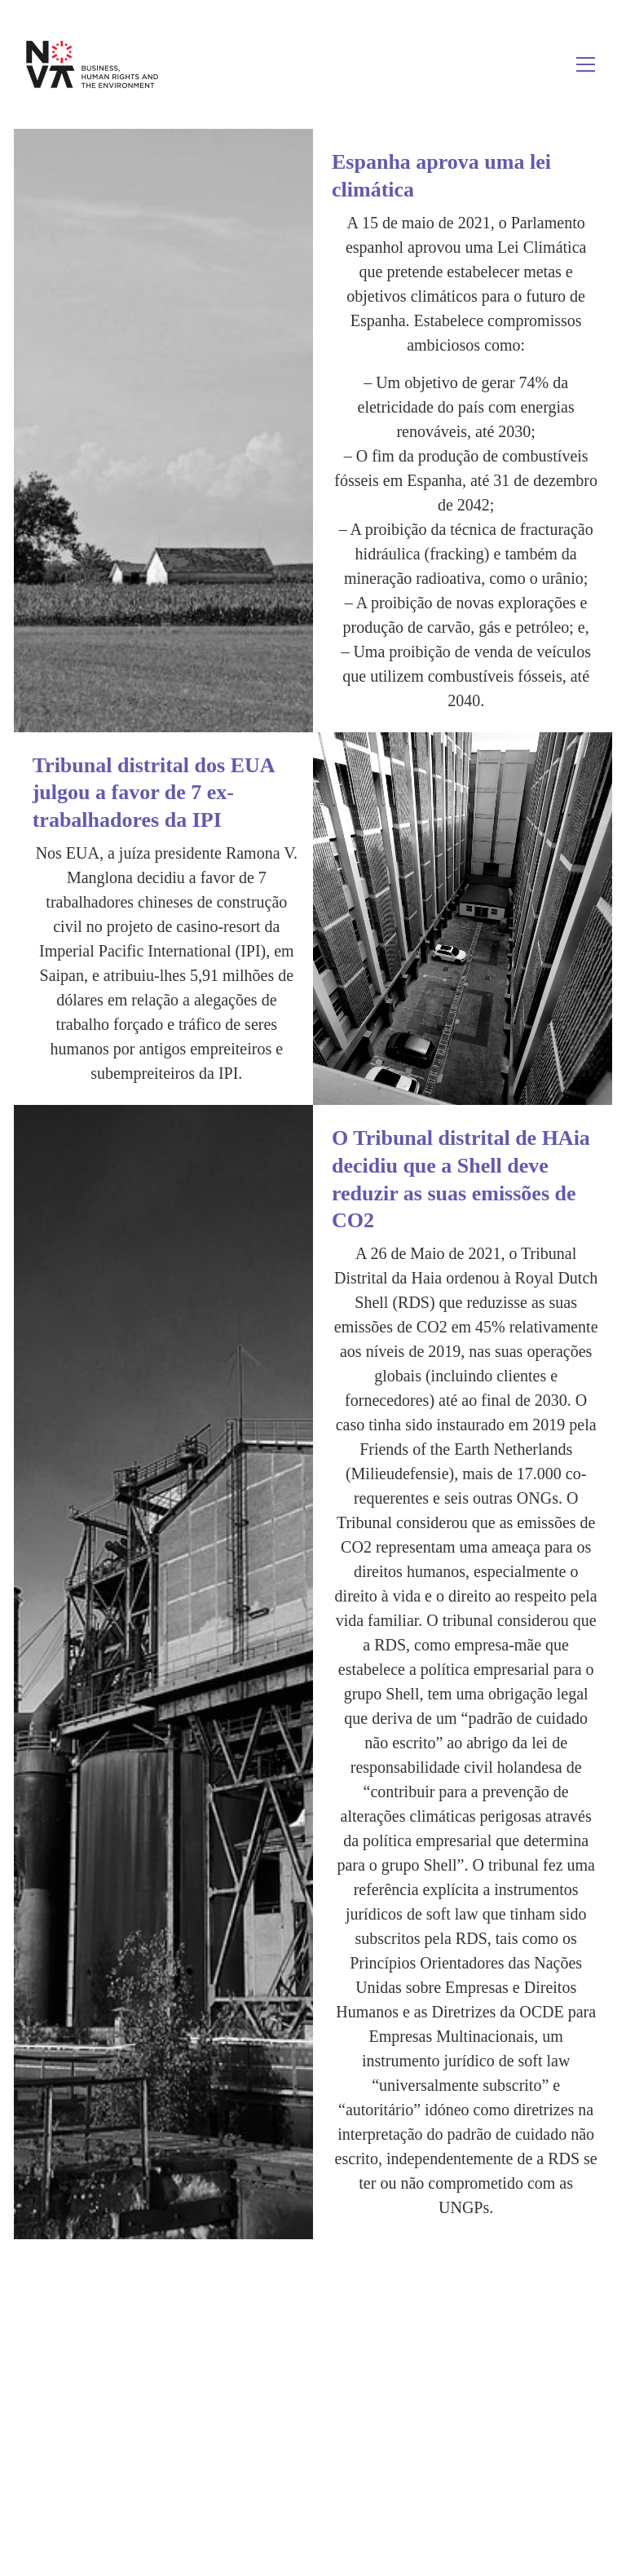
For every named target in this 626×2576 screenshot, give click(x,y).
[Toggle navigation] (585, 64)
